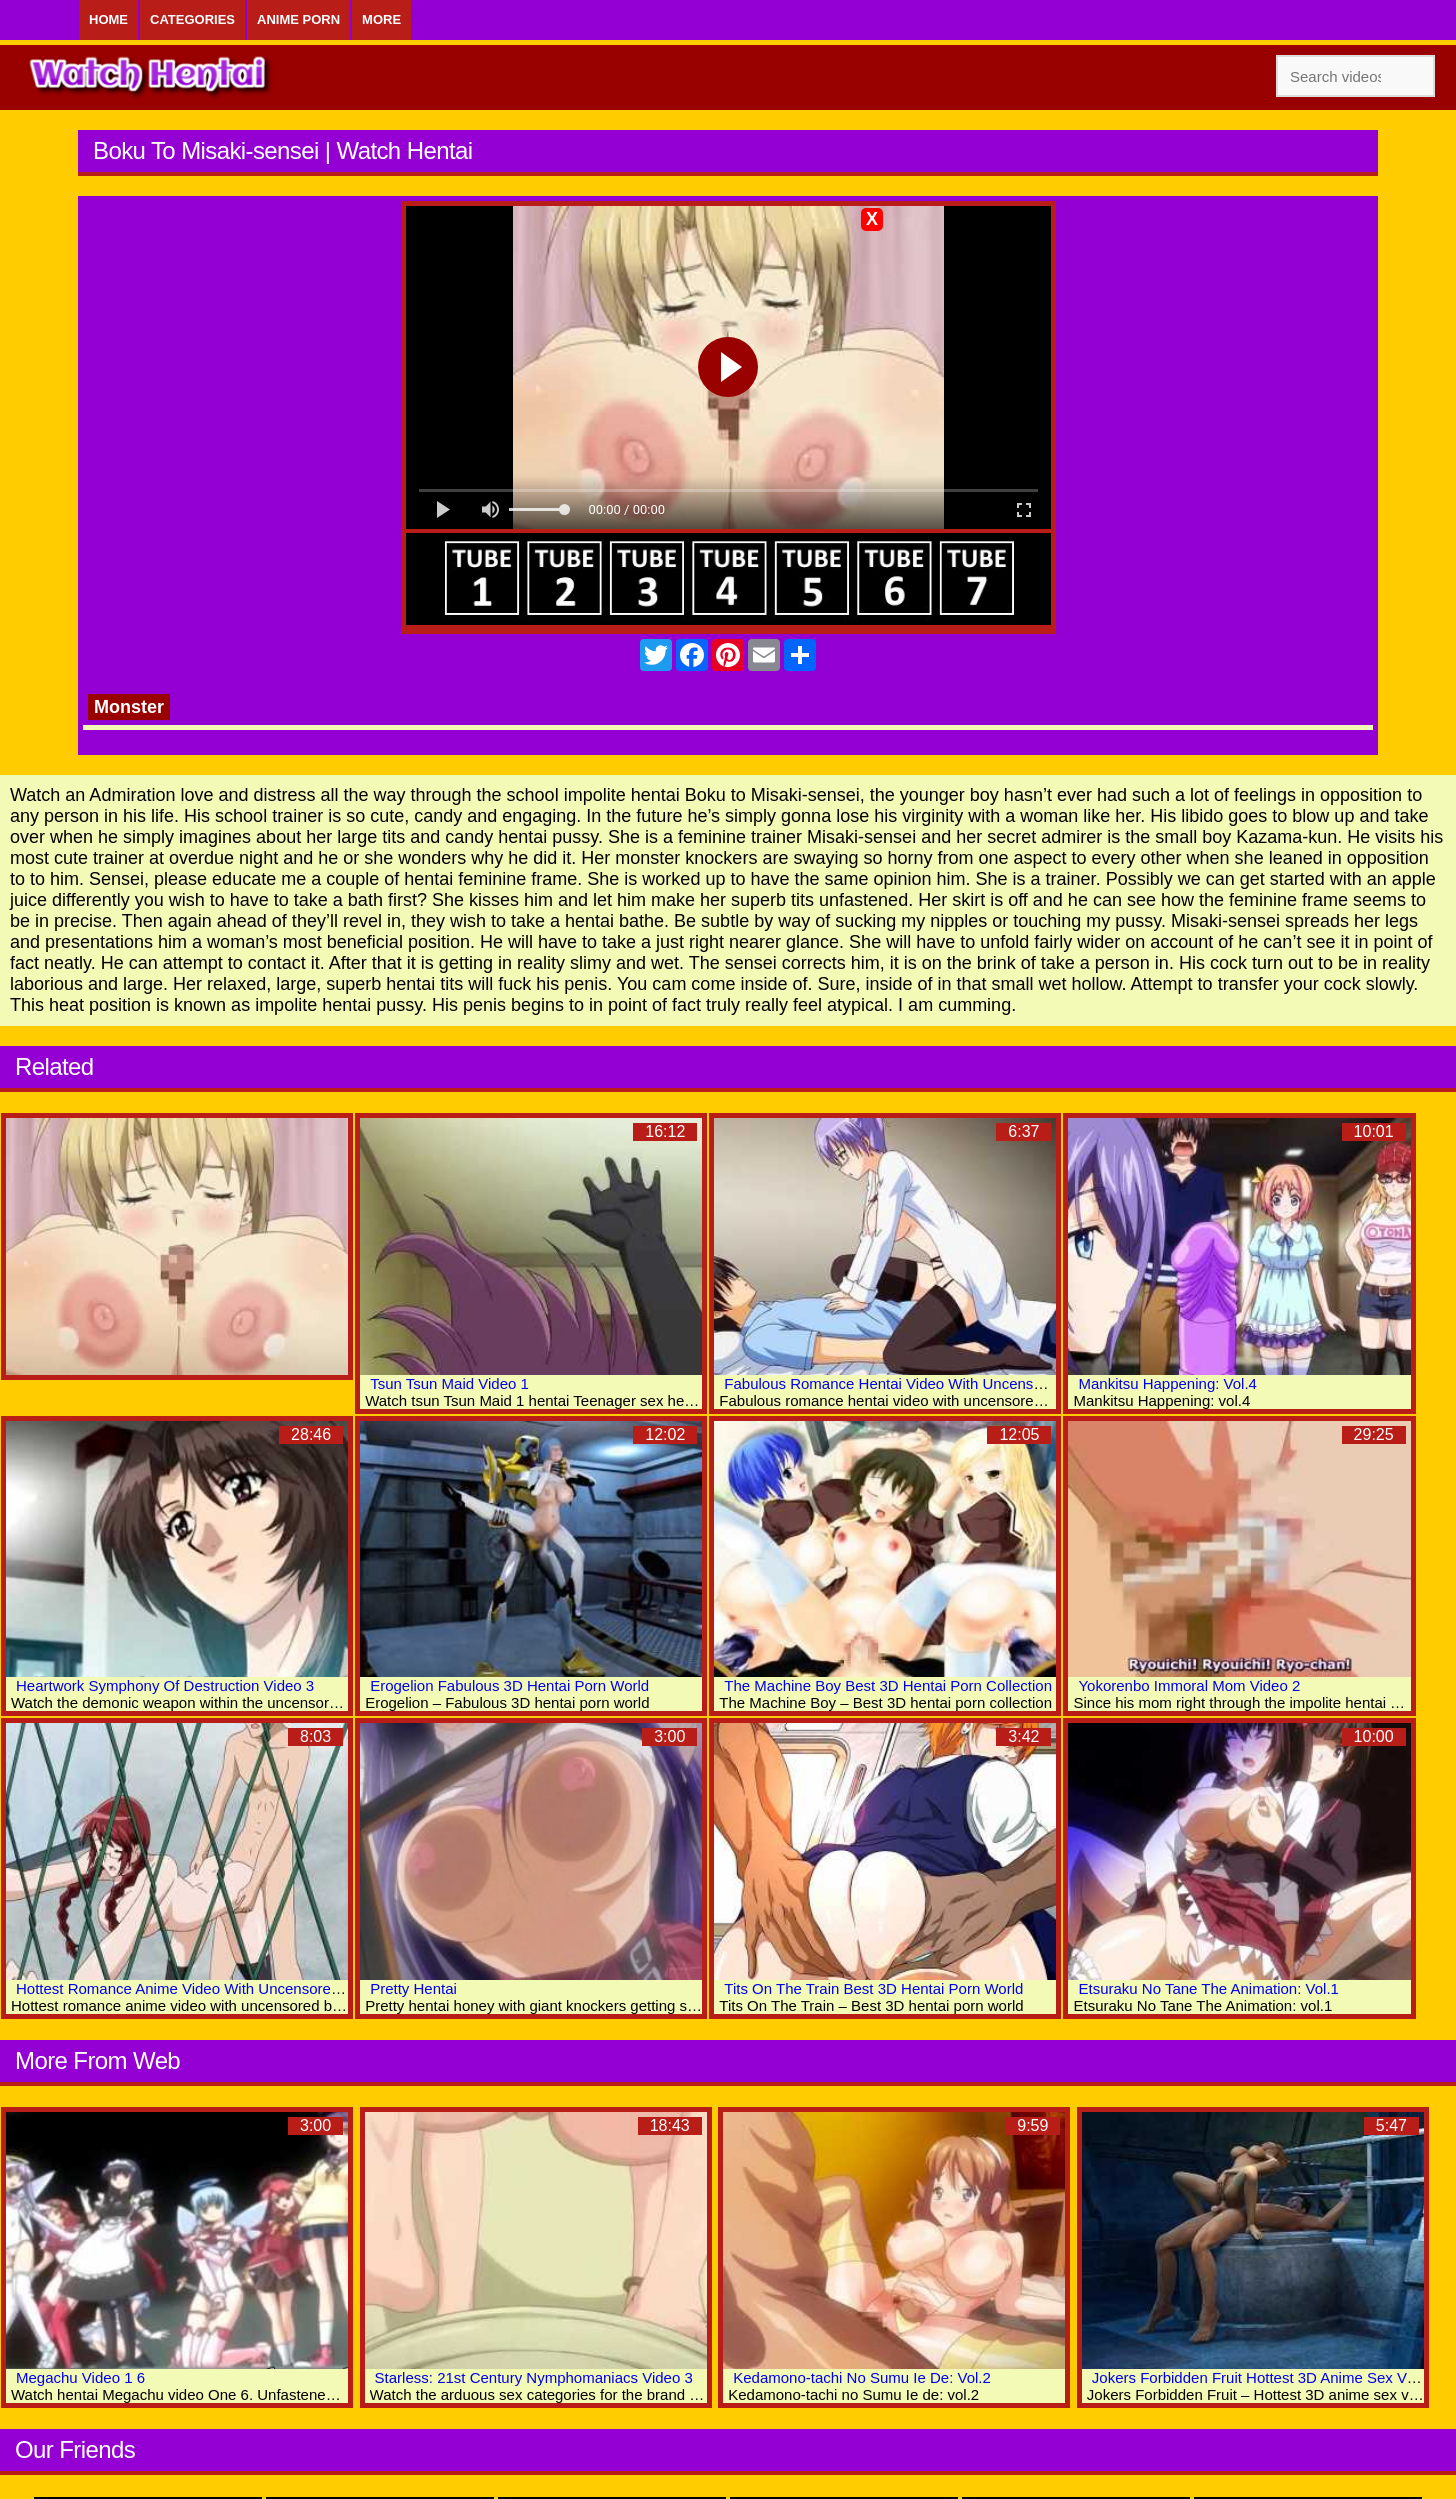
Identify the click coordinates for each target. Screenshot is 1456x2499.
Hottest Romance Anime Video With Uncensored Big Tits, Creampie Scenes (268, 1988)
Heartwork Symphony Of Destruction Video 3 (165, 1685)
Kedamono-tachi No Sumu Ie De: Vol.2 (862, 2377)
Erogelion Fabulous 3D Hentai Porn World (509, 1685)
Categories (192, 19)
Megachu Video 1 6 (80, 2377)
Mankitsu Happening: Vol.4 (1167, 1383)
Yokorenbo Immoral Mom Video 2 (1189, 1685)
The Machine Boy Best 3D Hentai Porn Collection (888, 1685)
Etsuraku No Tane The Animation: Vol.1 (1208, 1988)
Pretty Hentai (413, 1988)
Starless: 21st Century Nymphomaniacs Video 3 (534, 2377)
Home (108, 19)
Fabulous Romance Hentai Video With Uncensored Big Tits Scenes (947, 1383)
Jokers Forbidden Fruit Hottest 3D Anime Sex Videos (1267, 2377)
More (381, 19)
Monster (129, 707)
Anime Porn (298, 19)
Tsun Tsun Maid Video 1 (449, 1383)
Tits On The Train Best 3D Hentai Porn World (873, 1988)
